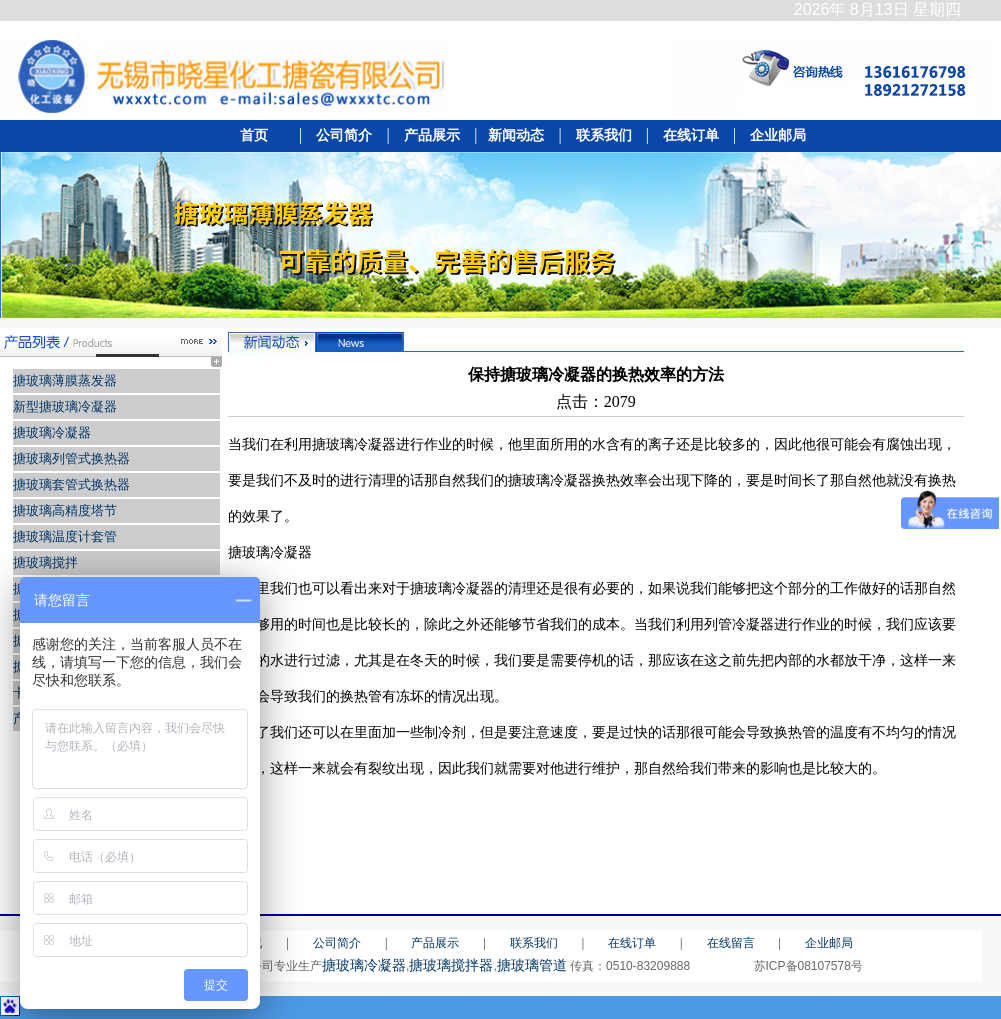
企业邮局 (773, 135)
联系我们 (604, 135)
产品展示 (430, 135)
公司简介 (342, 135)
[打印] (944, 814)
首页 (259, 135)
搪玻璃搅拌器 (451, 965)
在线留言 (731, 943)
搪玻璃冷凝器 (364, 965)
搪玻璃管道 (532, 965)
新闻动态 (516, 135)
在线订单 (691, 135)
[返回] (903, 814)
